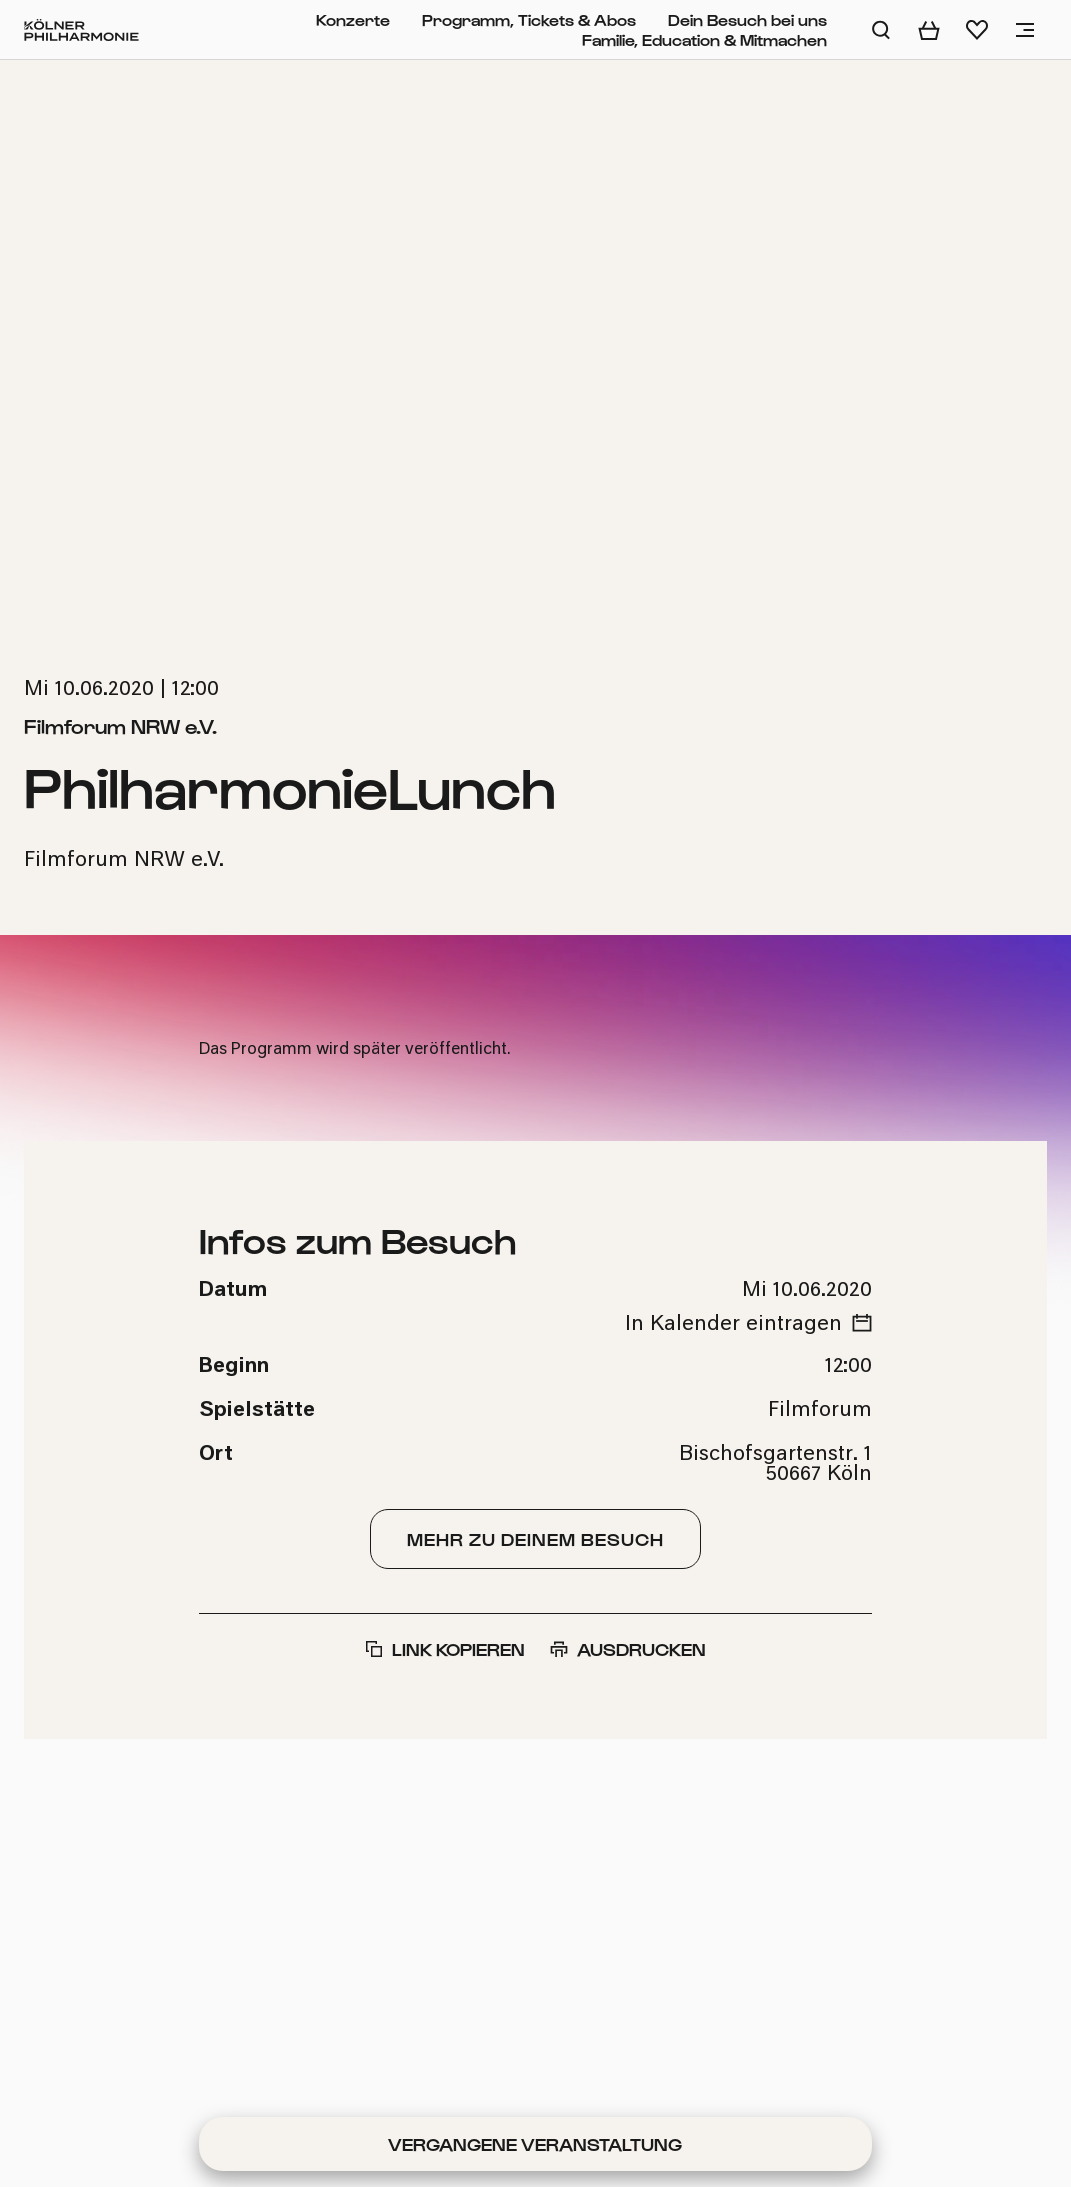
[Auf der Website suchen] (881, 30)
